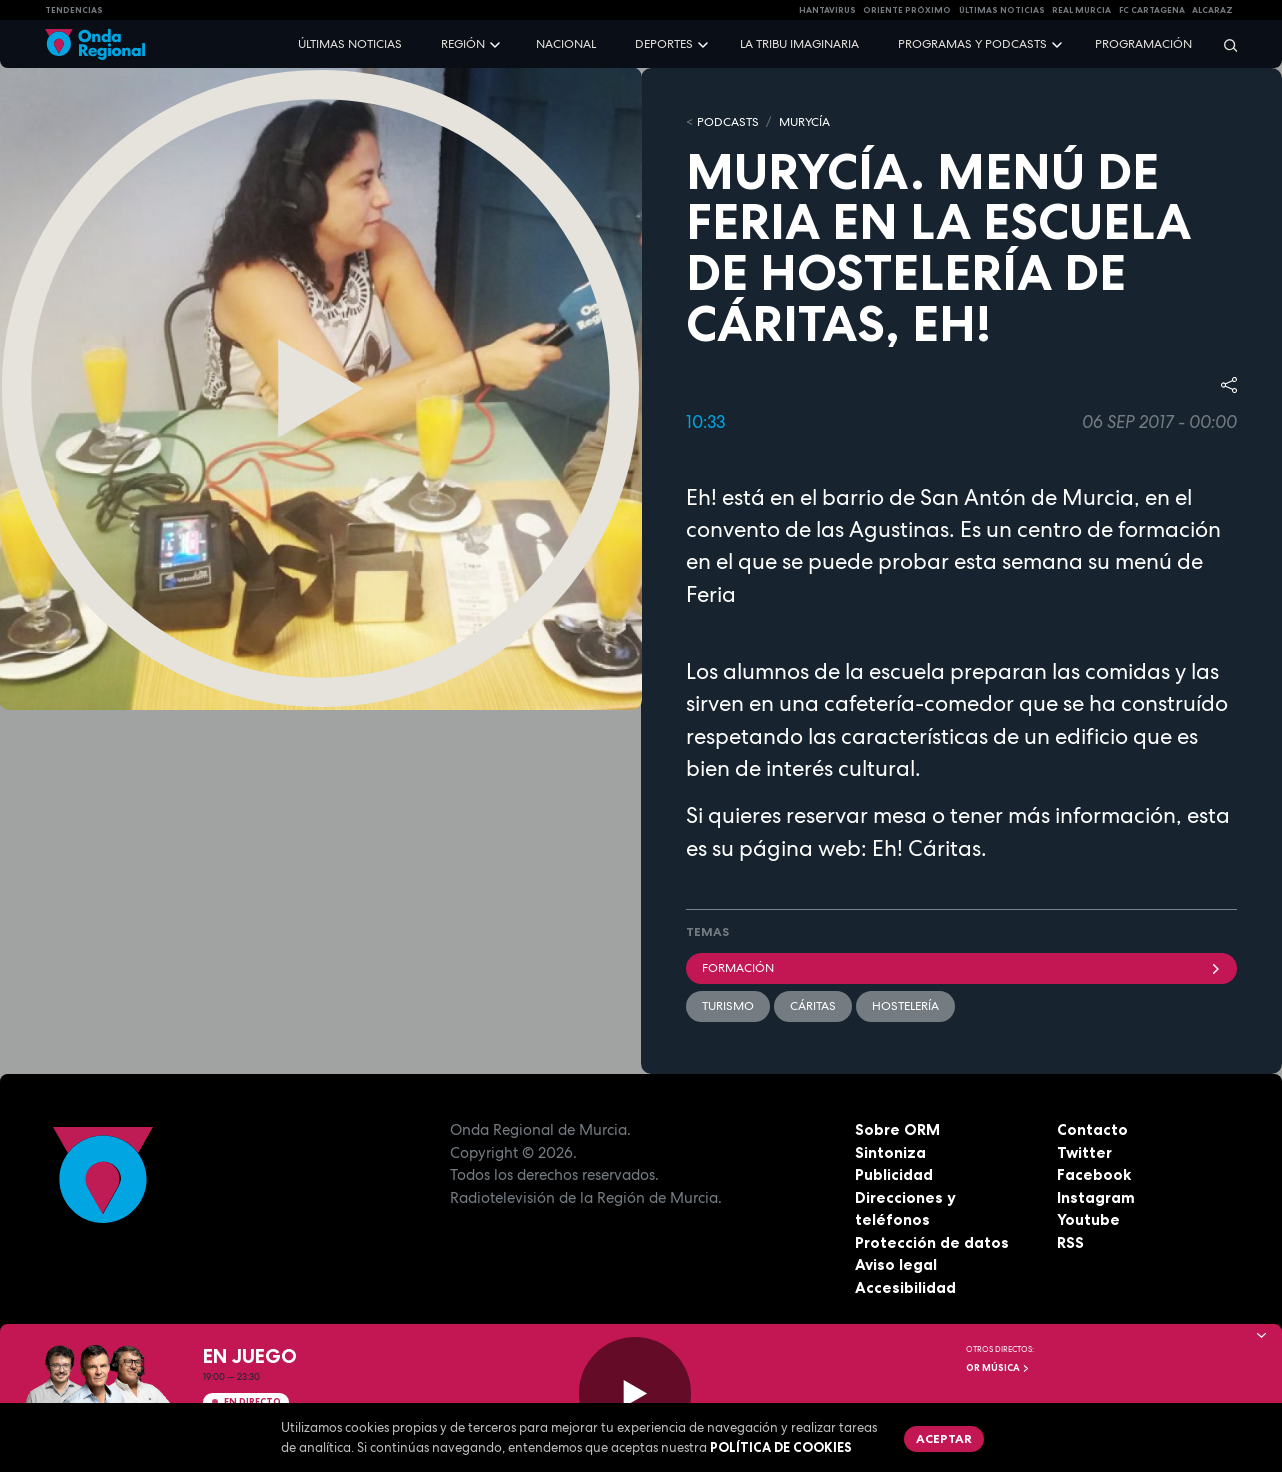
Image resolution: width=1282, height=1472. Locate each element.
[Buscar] (1224, 44)
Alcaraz (1212, 10)
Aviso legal (896, 1264)
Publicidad (894, 1174)
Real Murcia (1081, 10)
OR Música (998, 1368)
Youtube (1088, 1219)
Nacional (566, 44)
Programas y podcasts (972, 44)
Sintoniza (890, 1152)
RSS (1070, 1242)
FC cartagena (1152, 10)
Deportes (664, 44)
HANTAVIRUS (827, 10)
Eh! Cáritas (926, 848)
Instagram (1096, 1197)
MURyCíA (804, 122)
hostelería (905, 1006)
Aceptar (944, 1438)
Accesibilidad (905, 1287)
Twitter (1084, 1152)
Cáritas (813, 1006)
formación (961, 968)
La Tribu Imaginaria (799, 44)
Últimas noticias (350, 44)
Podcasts (728, 122)
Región (463, 44)
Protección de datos (932, 1242)
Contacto (1092, 1129)
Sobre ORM (897, 1129)
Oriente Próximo (907, 10)
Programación (1143, 44)
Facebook (1094, 1174)
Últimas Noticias (1002, 10)
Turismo (728, 1006)
